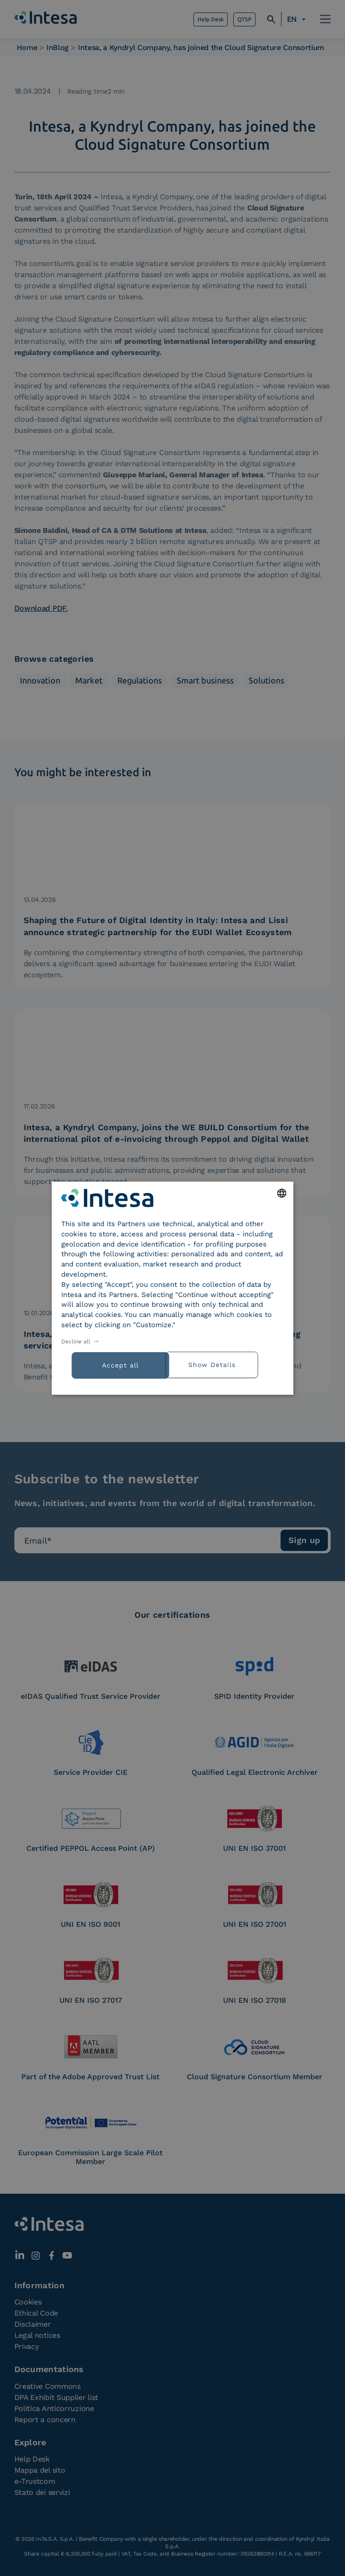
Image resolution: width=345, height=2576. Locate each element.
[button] (228, 1363)
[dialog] (173, 1287)
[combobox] (281, 1192)
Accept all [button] (120, 1365)
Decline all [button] (75, 1341)
